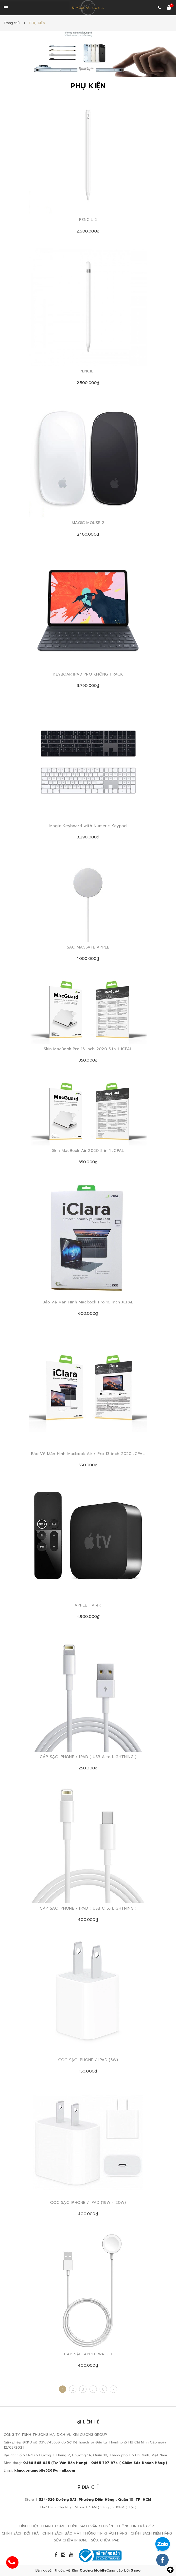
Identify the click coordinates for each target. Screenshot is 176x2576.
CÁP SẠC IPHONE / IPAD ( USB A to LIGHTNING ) (88, 1757)
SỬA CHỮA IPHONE (71, 2540)
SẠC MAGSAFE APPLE (88, 947)
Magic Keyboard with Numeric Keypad (88, 826)
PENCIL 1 (88, 371)
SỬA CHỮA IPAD (105, 2540)
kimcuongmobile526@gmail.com (44, 2470)
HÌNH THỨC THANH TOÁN (41, 2526)
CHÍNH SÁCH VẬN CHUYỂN (90, 2526)
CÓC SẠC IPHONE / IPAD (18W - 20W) (88, 2203)
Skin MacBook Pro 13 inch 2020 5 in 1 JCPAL (88, 1049)
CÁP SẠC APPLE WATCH (88, 2354)
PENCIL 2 (88, 220)
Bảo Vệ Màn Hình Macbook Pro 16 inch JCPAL (87, 1302)
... (93, 2389)
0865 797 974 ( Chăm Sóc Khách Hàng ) (129, 2462)
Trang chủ (13, 23)
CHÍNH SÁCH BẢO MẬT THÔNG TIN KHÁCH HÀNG (84, 2533)
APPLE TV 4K (87, 1605)
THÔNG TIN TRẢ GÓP (135, 2526)
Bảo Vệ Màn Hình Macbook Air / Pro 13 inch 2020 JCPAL (88, 1454)
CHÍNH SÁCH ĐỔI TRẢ (20, 2533)
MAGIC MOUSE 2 (88, 523)
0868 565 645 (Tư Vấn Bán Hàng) (55, 2462)
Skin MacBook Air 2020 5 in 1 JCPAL (88, 1151)
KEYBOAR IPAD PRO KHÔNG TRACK (88, 674)
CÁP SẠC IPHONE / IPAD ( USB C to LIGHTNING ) (88, 1908)
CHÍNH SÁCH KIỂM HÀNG (151, 2533)
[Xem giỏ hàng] (169, 8)
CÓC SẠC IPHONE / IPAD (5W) (88, 2060)
